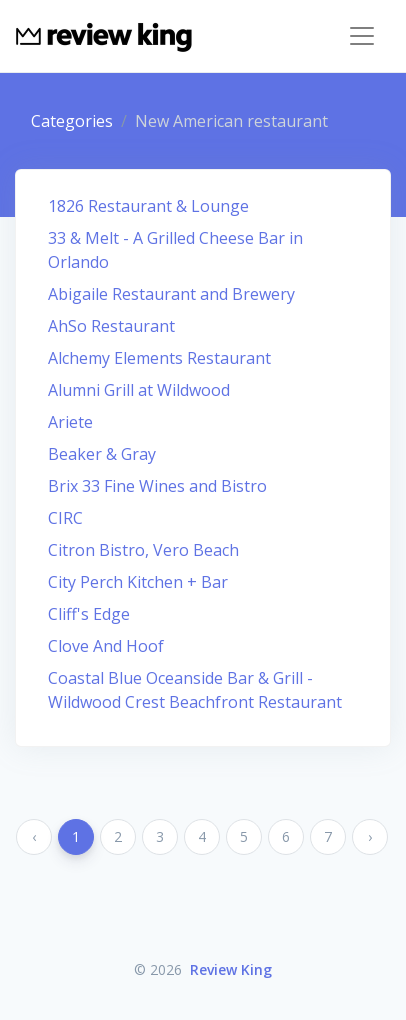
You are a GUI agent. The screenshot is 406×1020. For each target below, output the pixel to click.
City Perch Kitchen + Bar (138, 582)
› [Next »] (370, 836)
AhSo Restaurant (111, 326)
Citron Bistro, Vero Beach (143, 550)
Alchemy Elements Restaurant (159, 358)
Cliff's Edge (89, 614)
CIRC (65, 518)
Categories (72, 121)
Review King (231, 969)
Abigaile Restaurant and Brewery (171, 294)
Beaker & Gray (102, 454)
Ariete (70, 422)
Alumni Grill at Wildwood (139, 390)
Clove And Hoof (106, 646)
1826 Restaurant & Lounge (148, 206)
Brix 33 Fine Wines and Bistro (157, 486)
